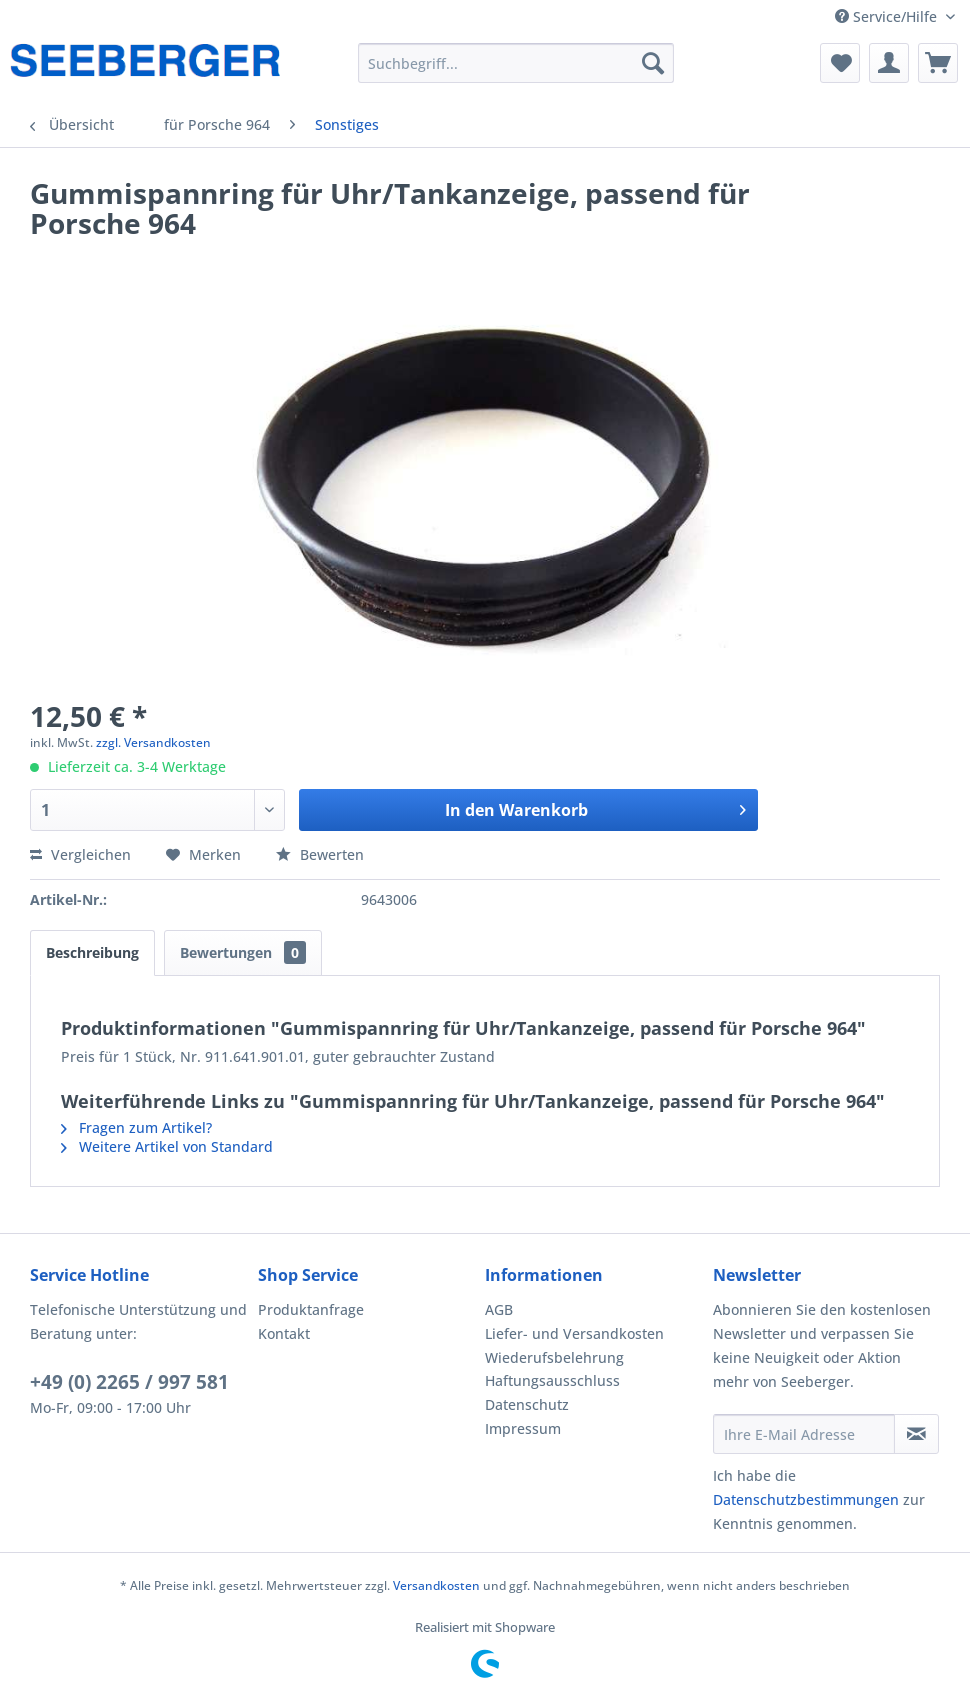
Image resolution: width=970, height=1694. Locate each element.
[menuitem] (515, 63)
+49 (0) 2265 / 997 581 (129, 1382)
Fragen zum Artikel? (136, 1127)
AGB (499, 1309)
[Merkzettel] (840, 63)
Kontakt (284, 1333)
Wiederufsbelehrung (554, 1357)
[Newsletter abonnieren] (917, 1434)
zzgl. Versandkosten (153, 742)
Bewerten (320, 854)
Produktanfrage (311, 1309)
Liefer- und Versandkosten (574, 1333)
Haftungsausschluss (552, 1380)
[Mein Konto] (889, 63)
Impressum (523, 1428)
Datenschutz (527, 1404)
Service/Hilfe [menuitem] (888, 16)
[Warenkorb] (938, 63)
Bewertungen (243, 952)
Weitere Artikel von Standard (167, 1146)
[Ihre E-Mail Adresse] (804, 1434)
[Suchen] (653, 63)
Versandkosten (436, 1585)
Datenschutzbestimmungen (806, 1499)
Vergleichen (80, 854)
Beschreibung (92, 952)
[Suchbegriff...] (515, 63)
